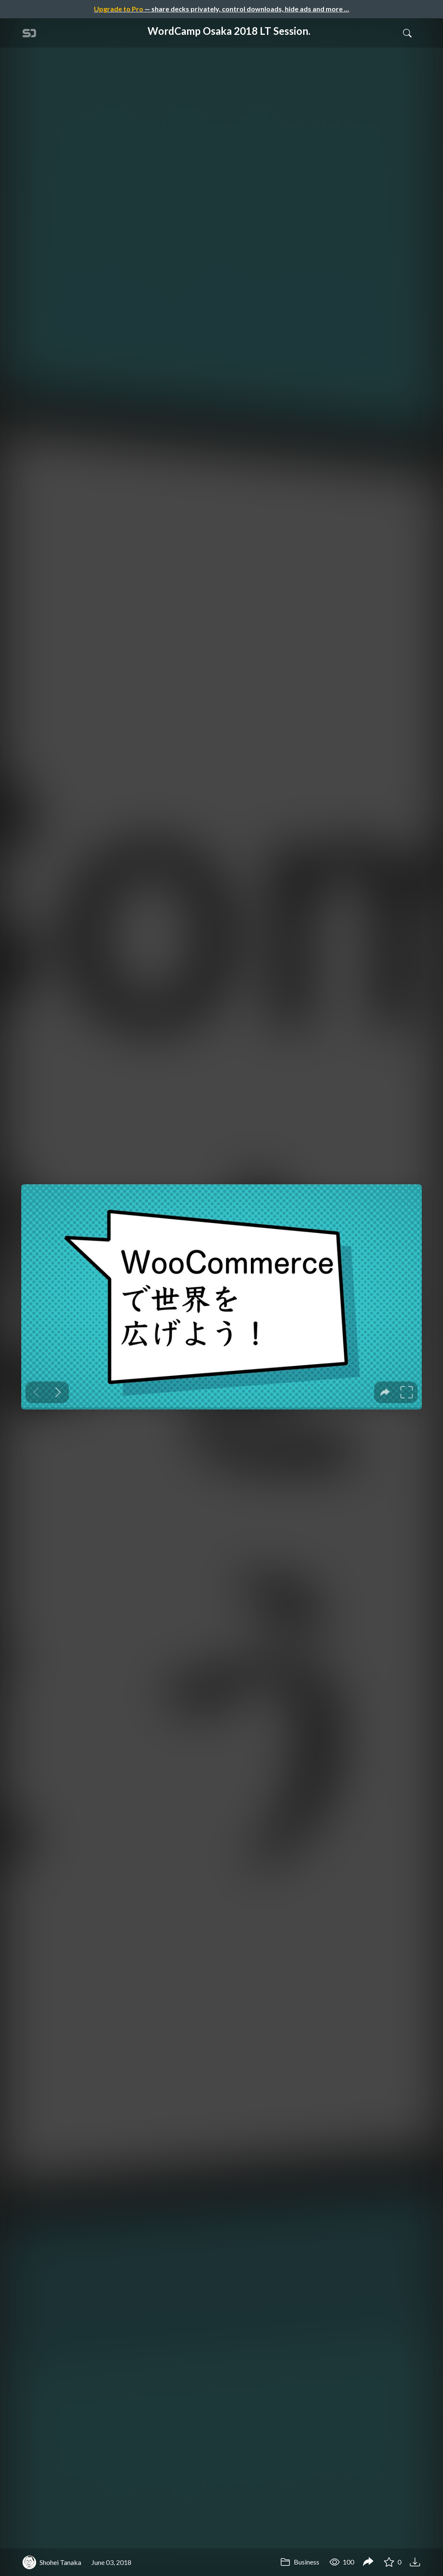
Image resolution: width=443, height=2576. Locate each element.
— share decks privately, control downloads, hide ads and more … (221, 9)
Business (299, 2562)
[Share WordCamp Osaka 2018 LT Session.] (368, 2562)
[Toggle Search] (407, 32)
